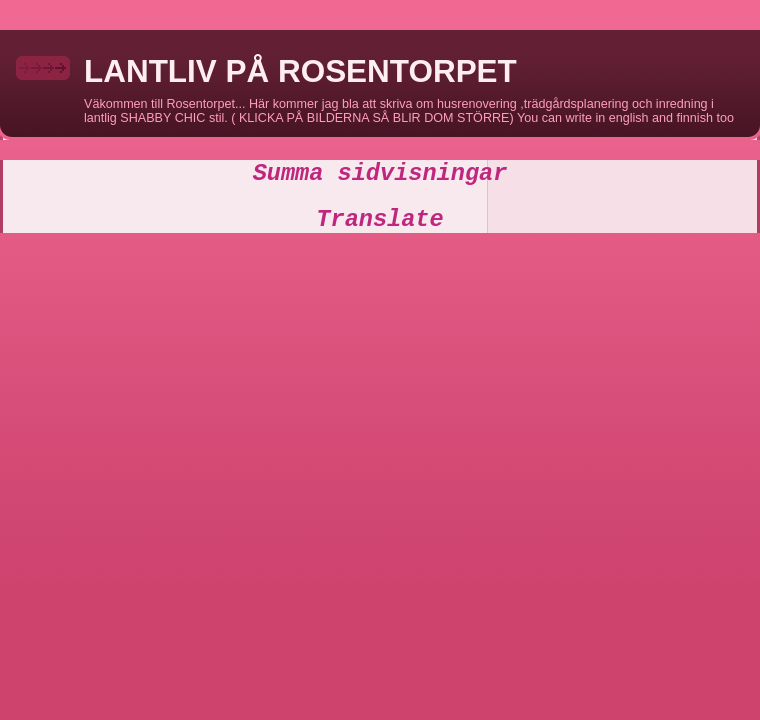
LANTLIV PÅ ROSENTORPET (300, 71)
